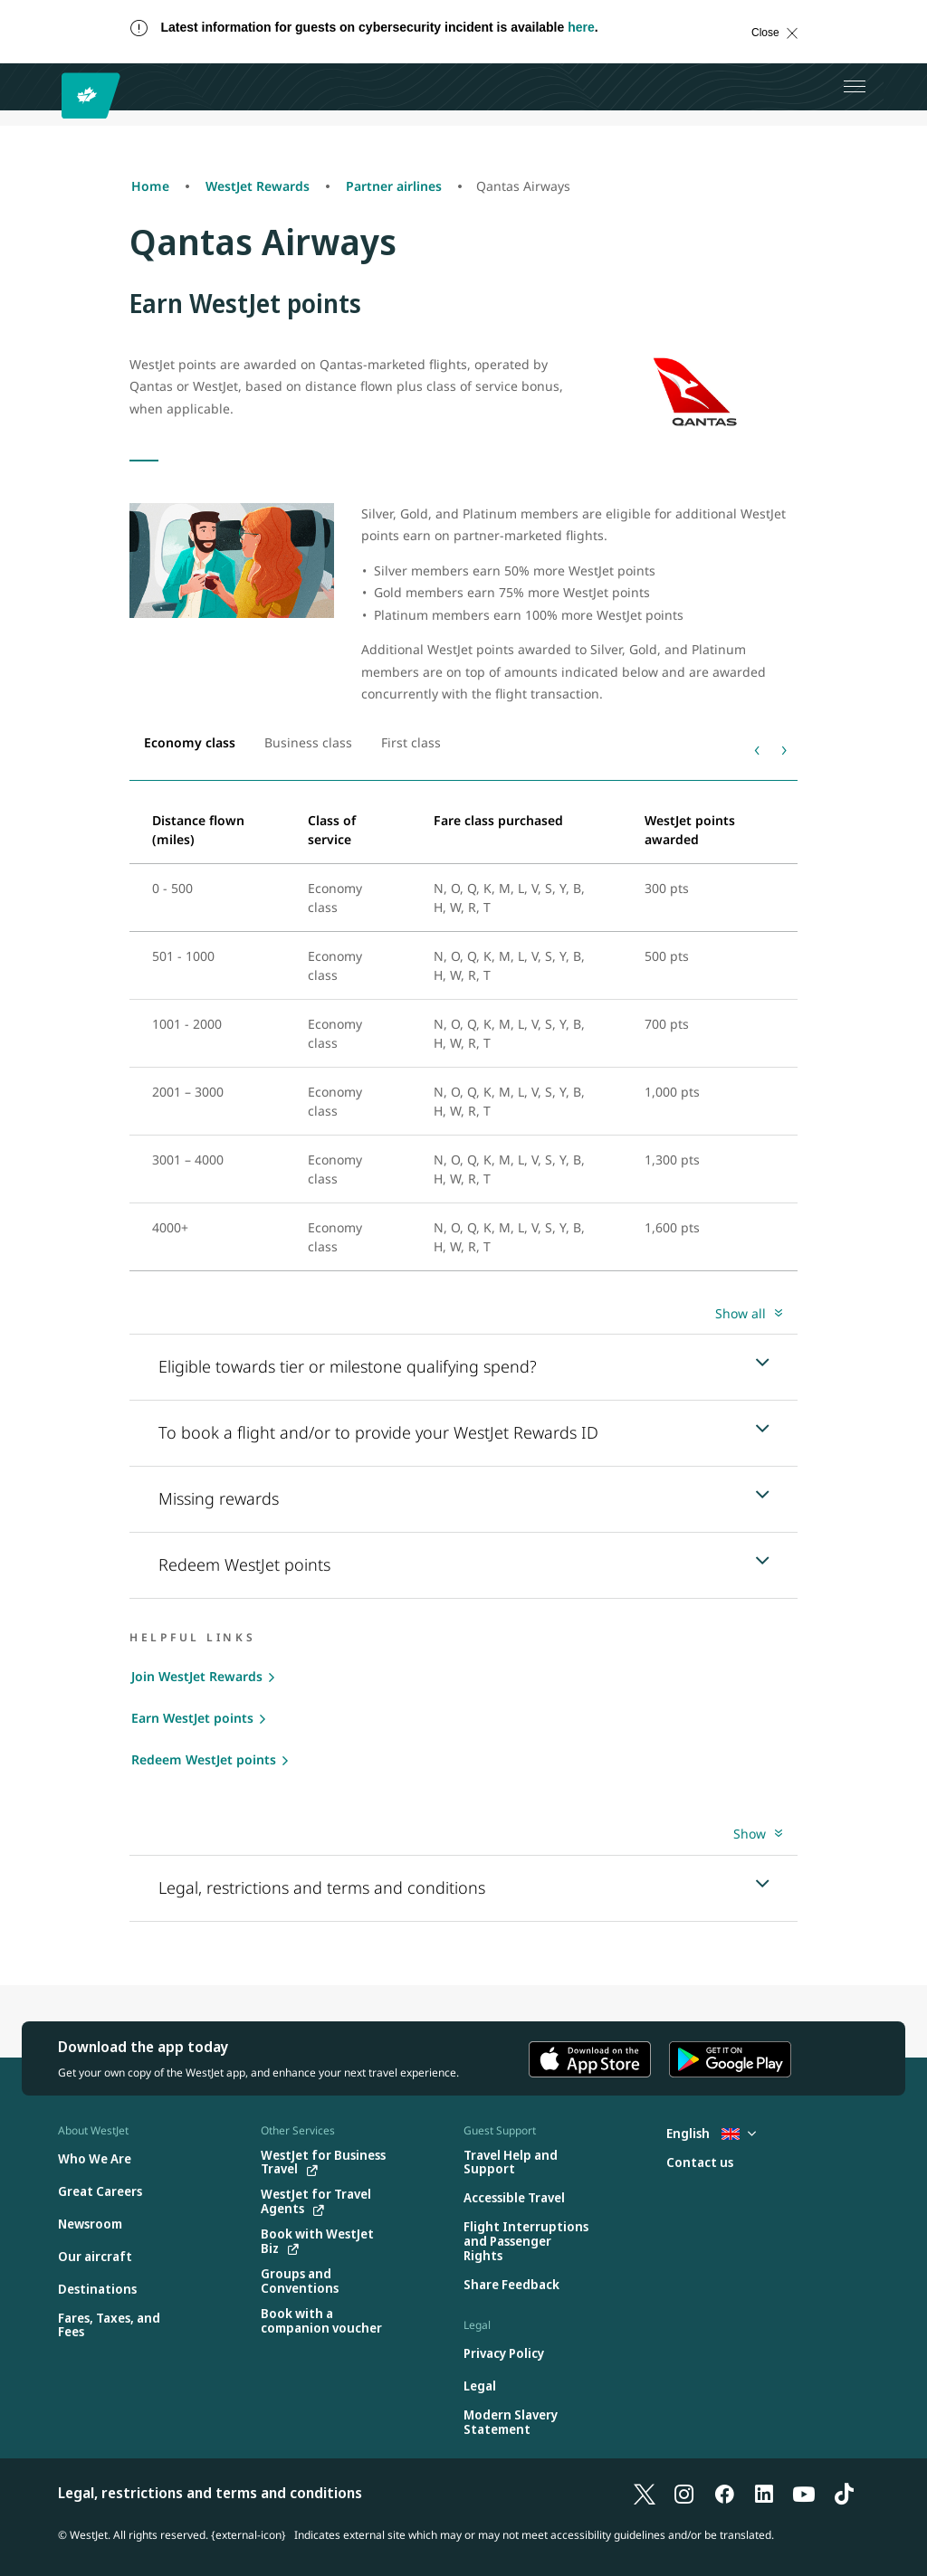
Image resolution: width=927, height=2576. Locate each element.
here (581, 27)
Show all (740, 1313)
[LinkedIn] (764, 2493)
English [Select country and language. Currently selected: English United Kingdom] (711, 2133)
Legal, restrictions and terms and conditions (210, 2493)
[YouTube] (804, 2493)
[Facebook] (724, 2493)
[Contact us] (699, 2163)
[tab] (189, 743)
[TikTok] (844, 2493)
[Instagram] (684, 2493)
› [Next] (784, 748)
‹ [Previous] (757, 748)
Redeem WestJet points (203, 1759)
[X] (644, 2493)
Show (749, 1833)
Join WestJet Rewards (197, 1676)
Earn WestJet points (192, 1717)
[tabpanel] (463, 1033)
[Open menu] (854, 87)
